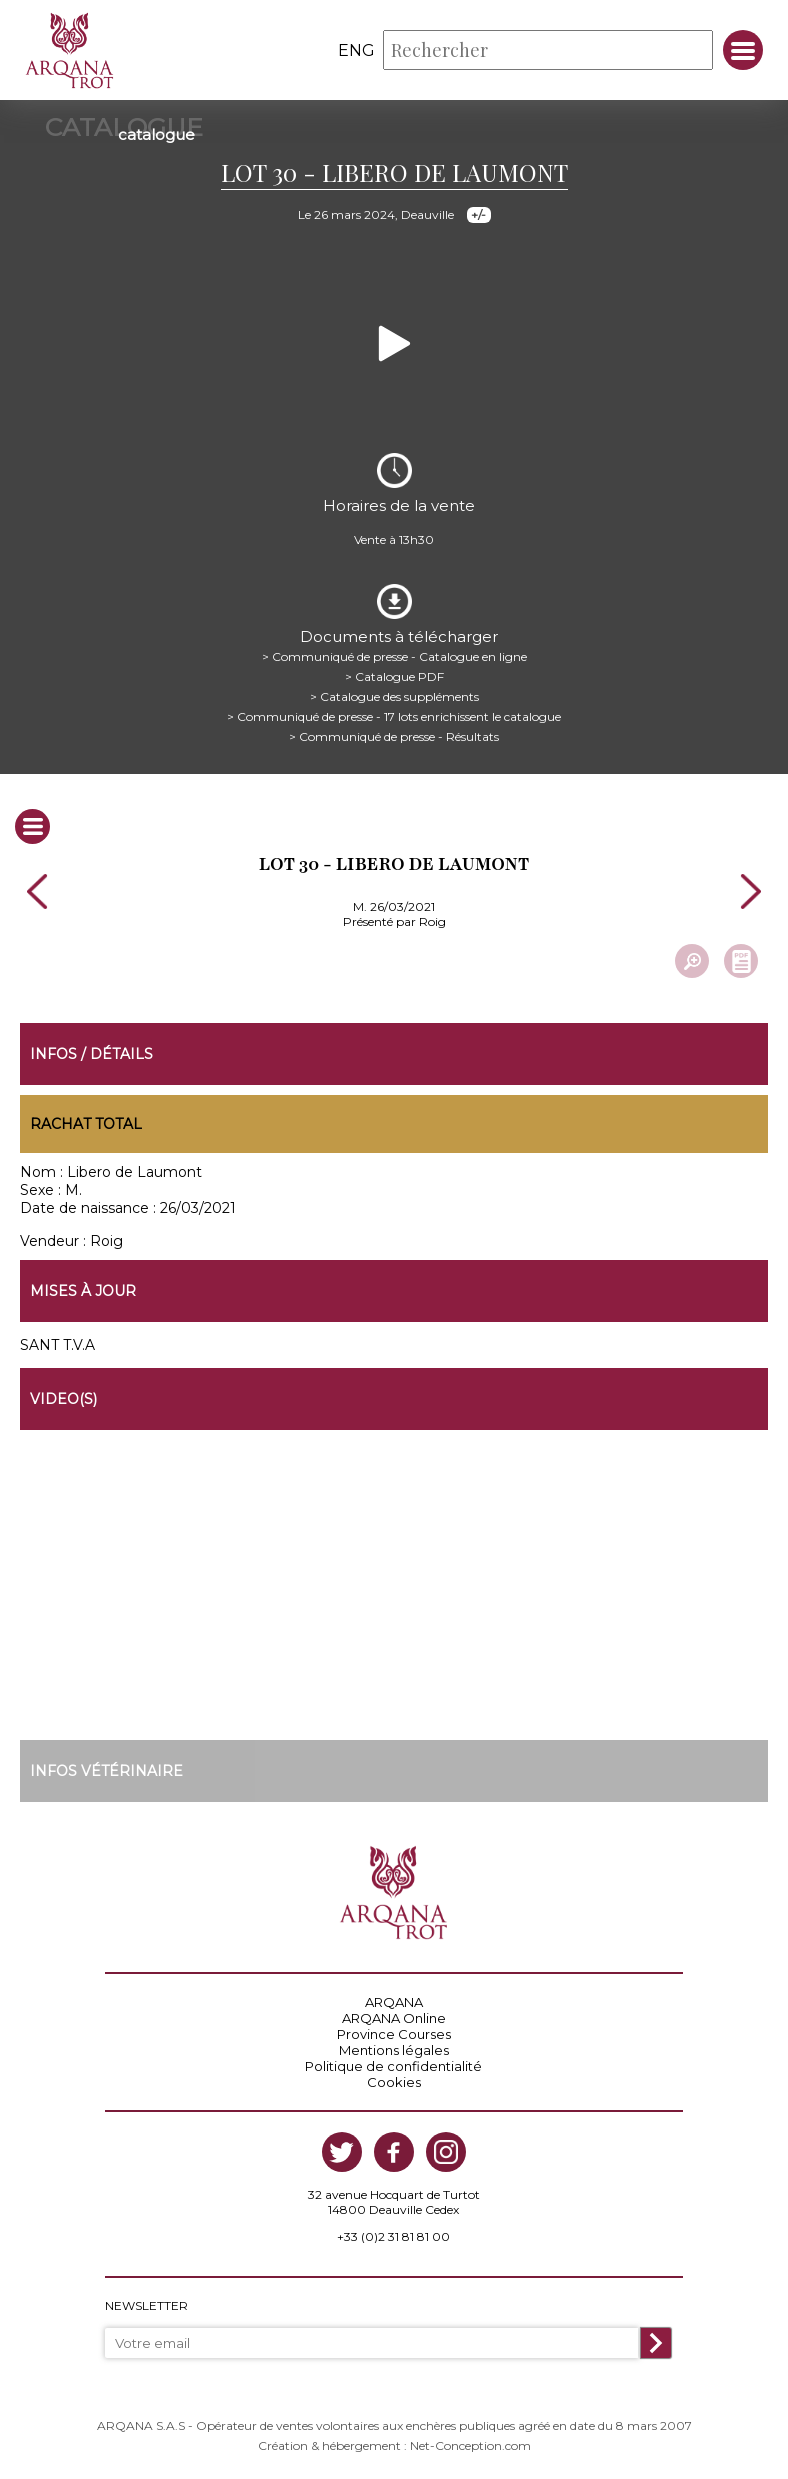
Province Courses (394, 2034)
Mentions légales (394, 2050)
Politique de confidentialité (393, 2066)
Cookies (394, 2082)
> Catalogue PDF (394, 676)
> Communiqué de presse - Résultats (394, 736)
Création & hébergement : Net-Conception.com (394, 2445)
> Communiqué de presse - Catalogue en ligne (394, 656)
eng (356, 50)
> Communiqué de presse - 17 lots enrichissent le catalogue (394, 716)
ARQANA (394, 2002)
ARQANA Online (394, 2018)
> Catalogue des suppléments (394, 696)
